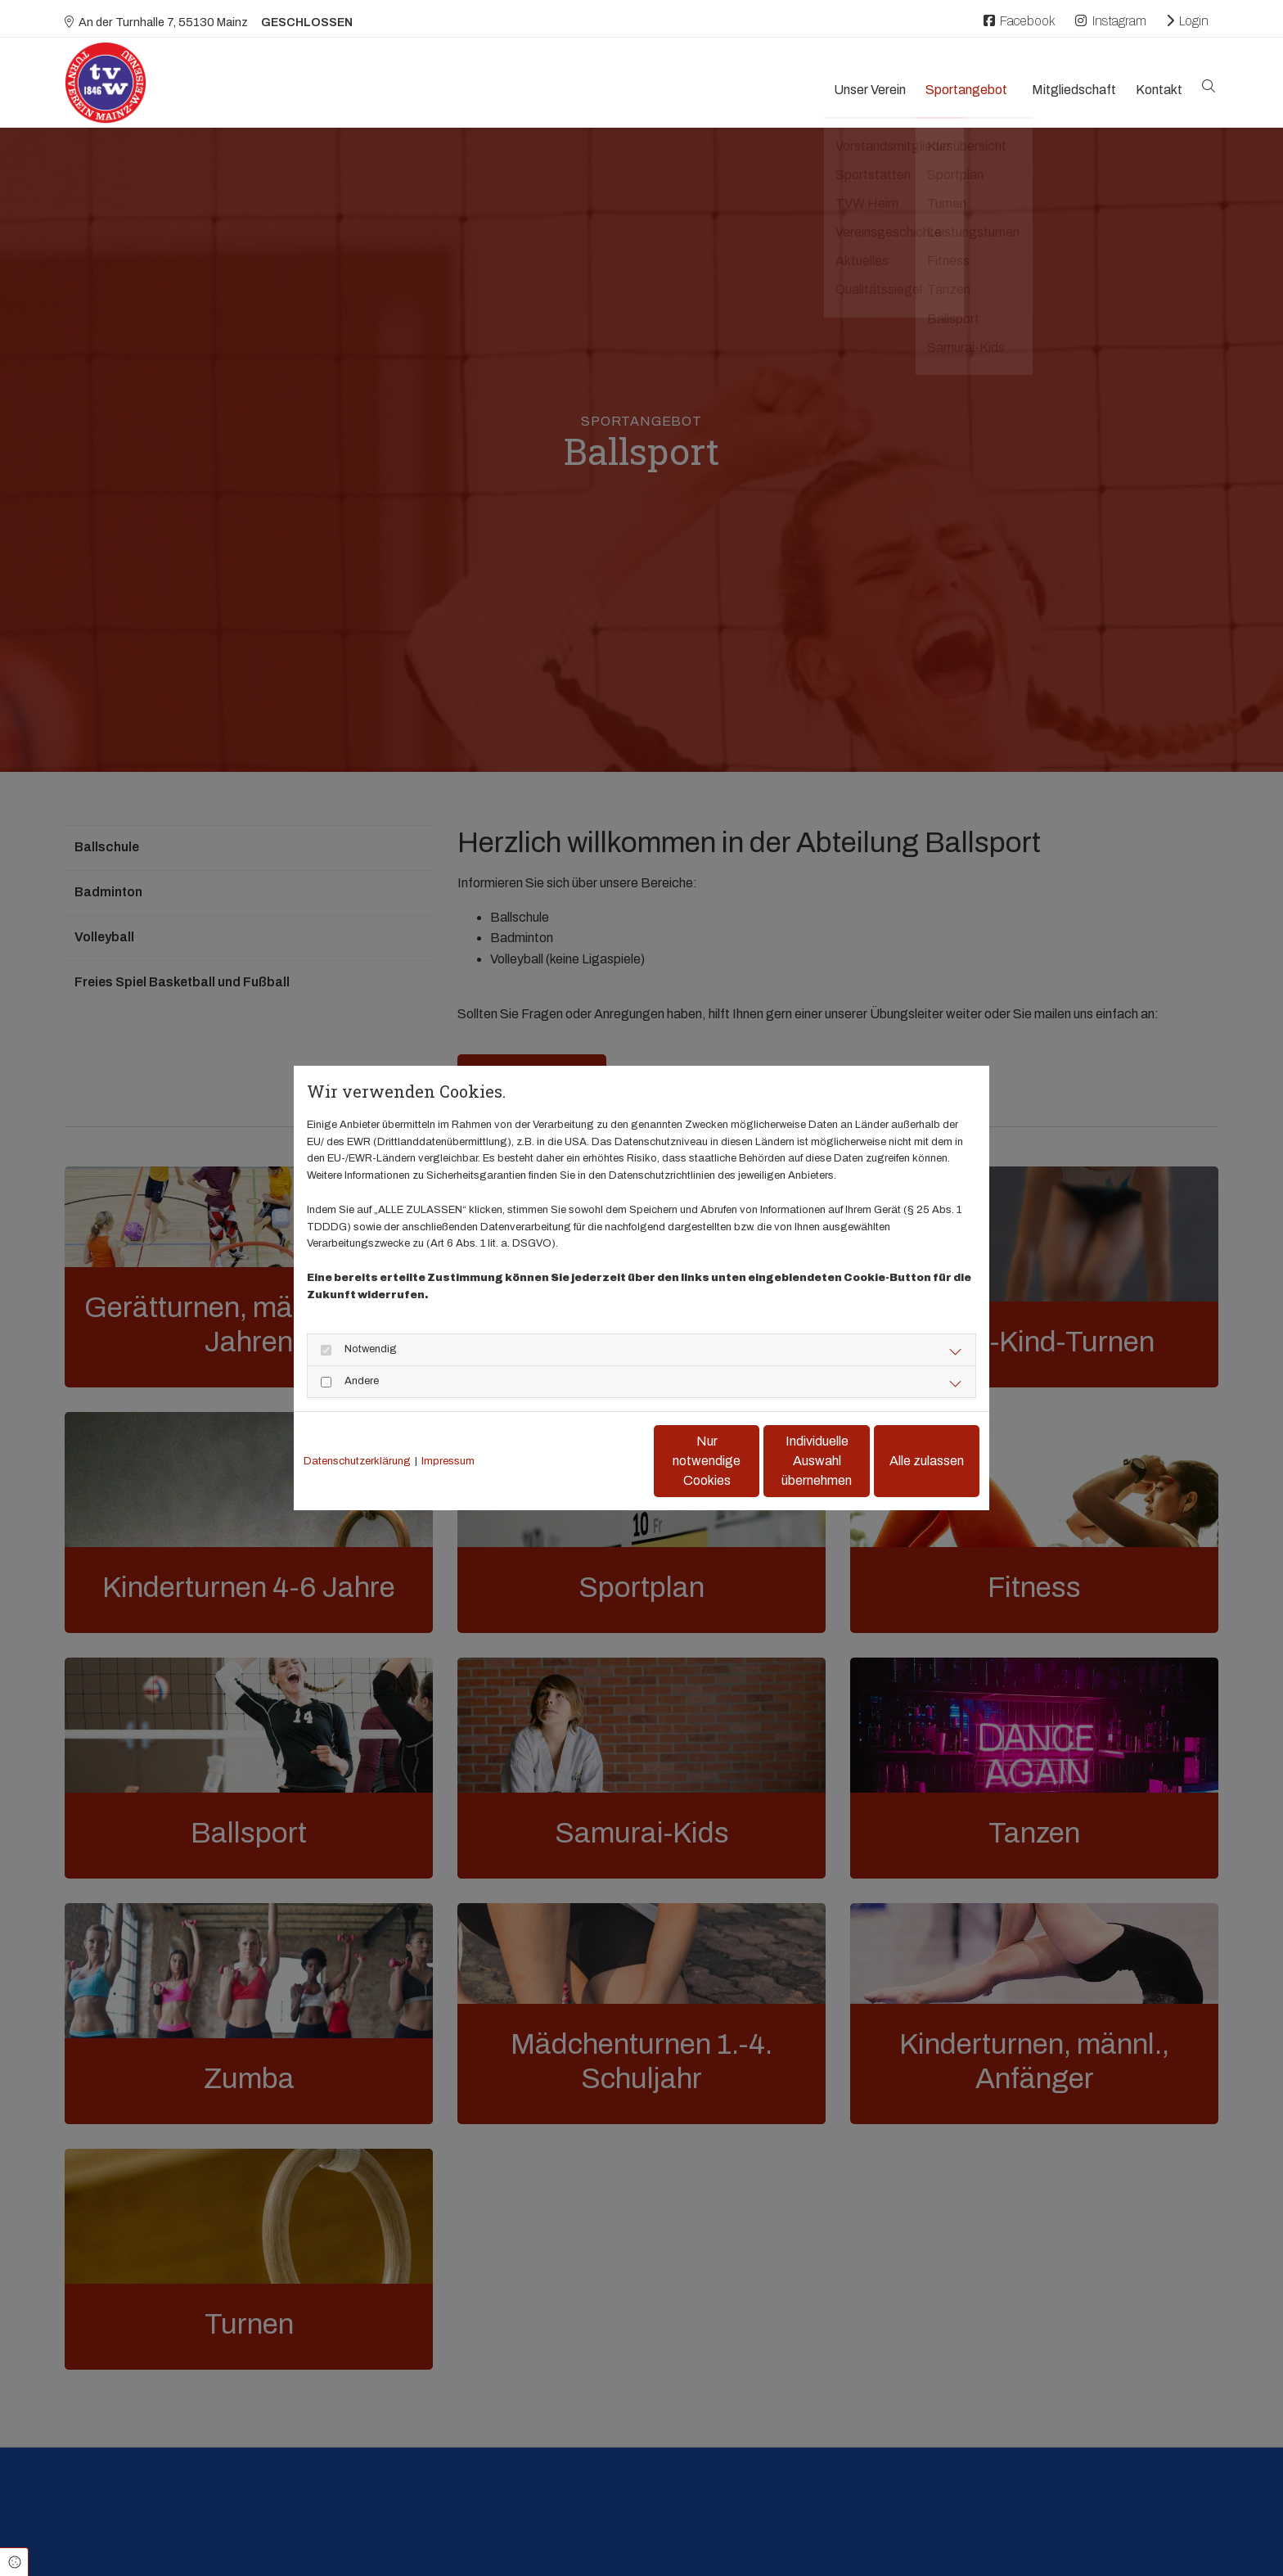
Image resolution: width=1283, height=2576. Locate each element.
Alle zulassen (904, 1461)
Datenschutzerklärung (357, 1461)
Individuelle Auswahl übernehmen (748, 1460)
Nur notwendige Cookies (593, 1460)
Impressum (448, 1461)
